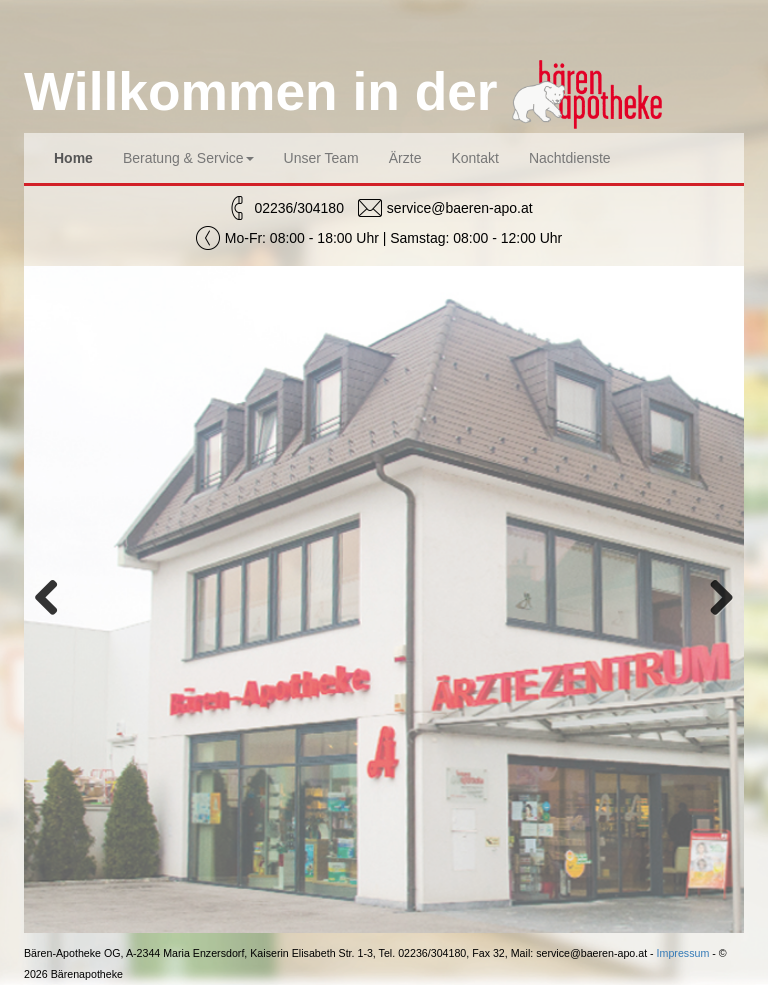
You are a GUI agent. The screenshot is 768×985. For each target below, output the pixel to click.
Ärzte (405, 158)
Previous (54, 599)
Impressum (683, 953)
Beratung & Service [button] (188, 158)
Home (73, 158)
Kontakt (474, 158)
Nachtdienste (570, 158)
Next (714, 599)
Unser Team (321, 158)
